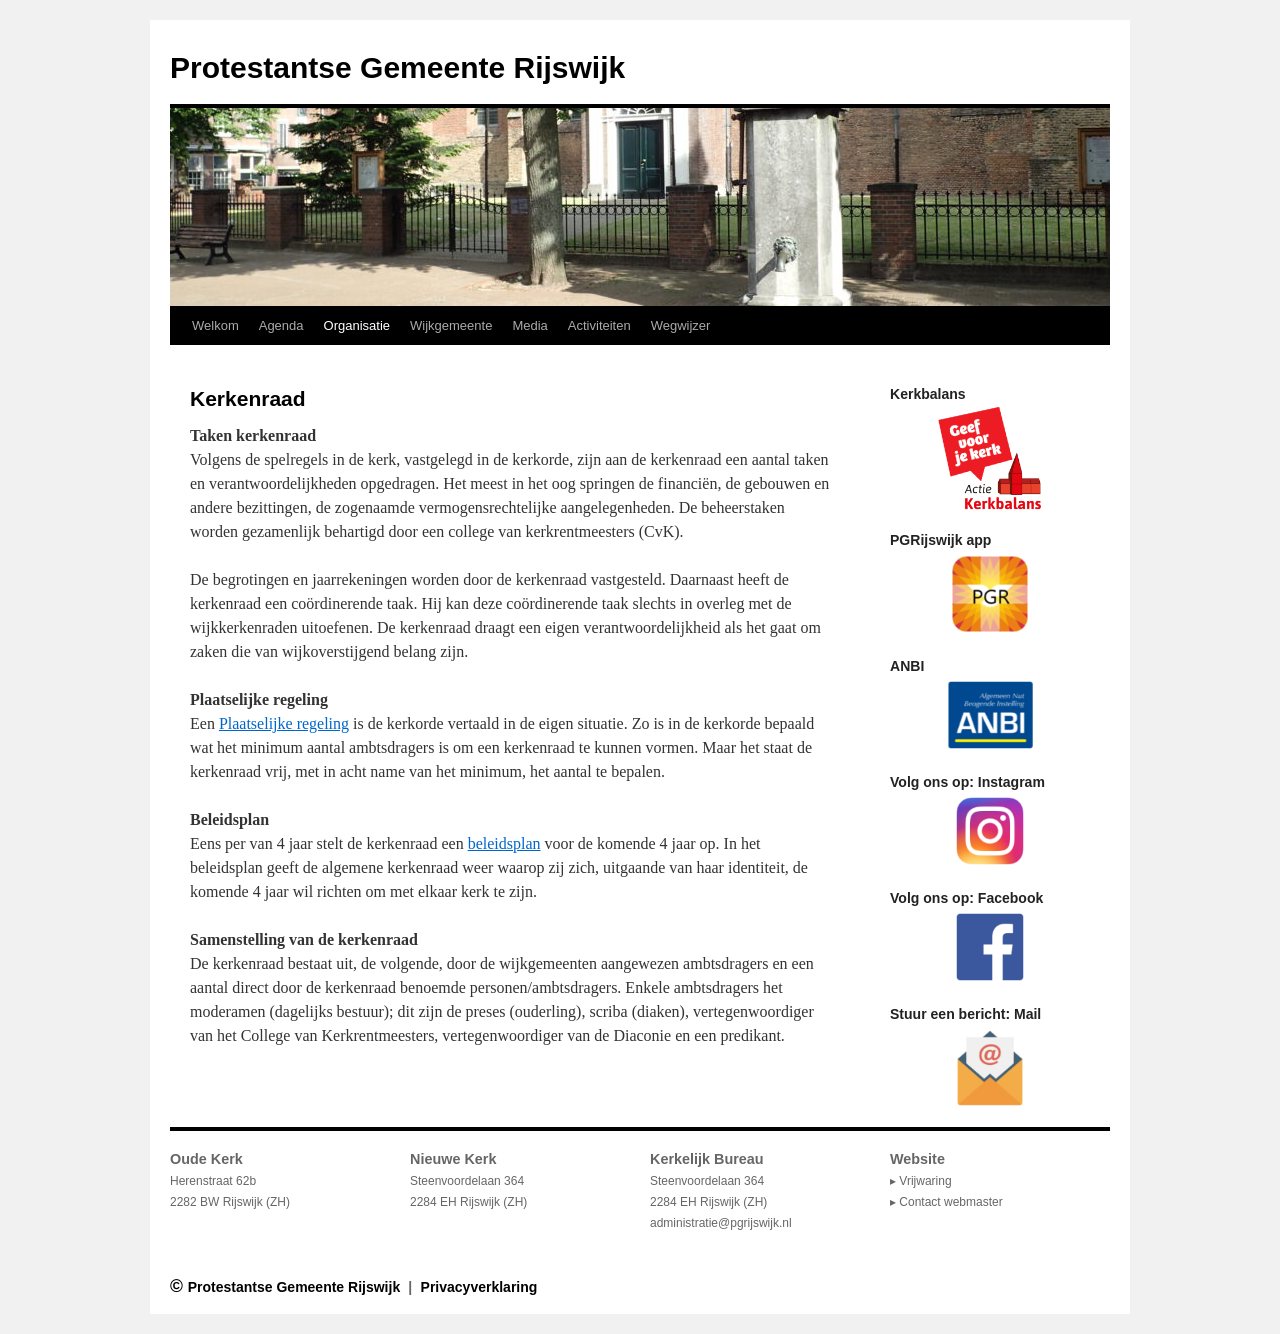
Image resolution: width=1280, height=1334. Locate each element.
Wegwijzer (681, 325)
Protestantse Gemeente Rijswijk (397, 67)
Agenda (281, 325)
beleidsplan (504, 843)
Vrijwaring (925, 1181)
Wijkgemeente (451, 325)
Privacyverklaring (479, 1287)
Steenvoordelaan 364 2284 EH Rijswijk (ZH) (708, 1181)
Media (529, 325)
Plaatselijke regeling (284, 723)
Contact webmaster (950, 1202)
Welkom (215, 325)
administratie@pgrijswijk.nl (721, 1223)
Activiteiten (599, 325)
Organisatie (357, 325)
